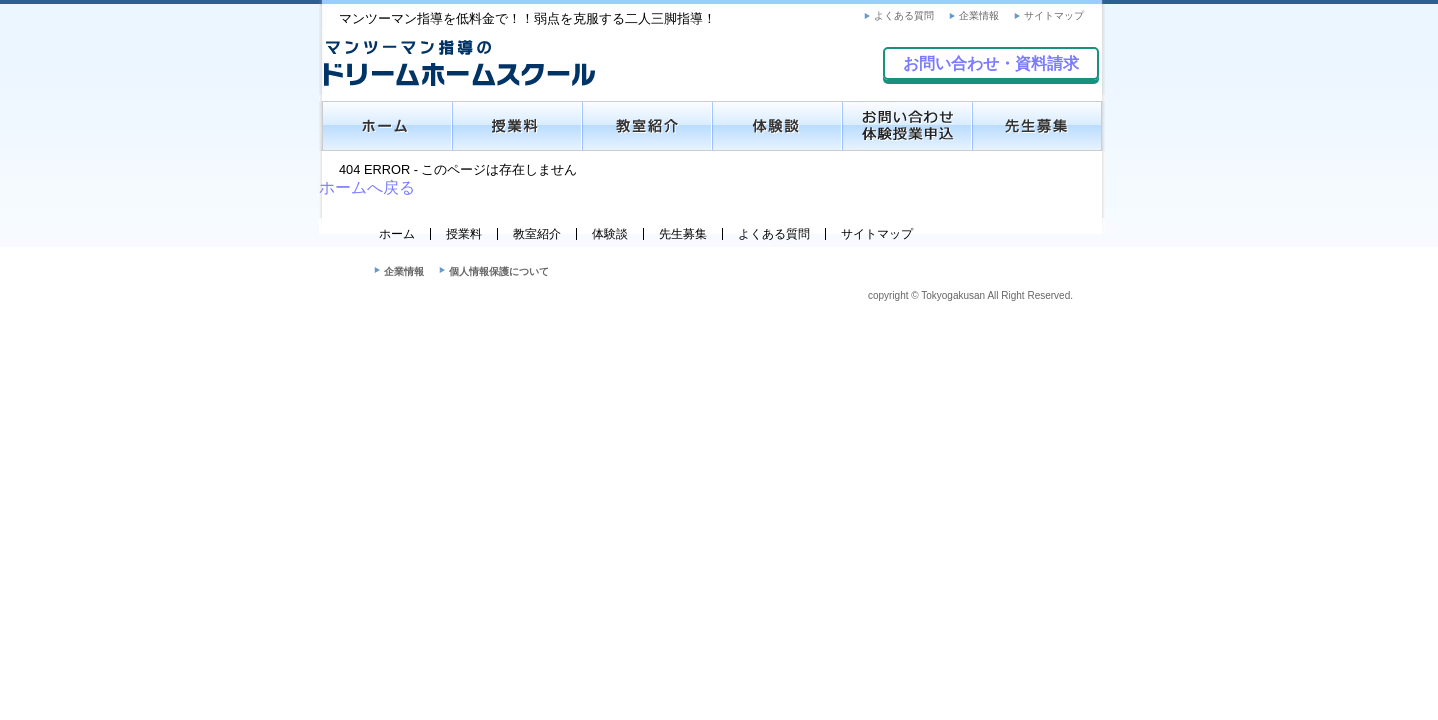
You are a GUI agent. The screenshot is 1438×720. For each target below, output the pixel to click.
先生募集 (683, 234)
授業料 (464, 234)
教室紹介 (537, 234)
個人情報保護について (499, 271)
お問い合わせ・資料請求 (991, 63)
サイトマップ (1054, 15)
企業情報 (979, 15)
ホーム (397, 234)
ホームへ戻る (367, 187)
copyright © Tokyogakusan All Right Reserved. (970, 295)
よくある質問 (904, 15)
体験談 (610, 234)
